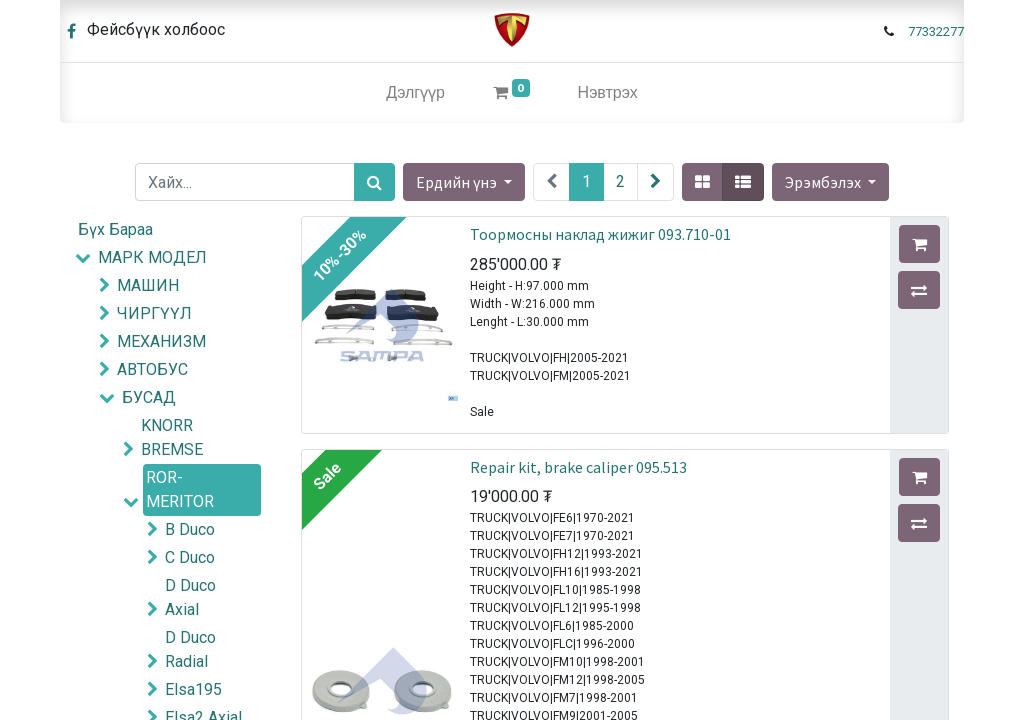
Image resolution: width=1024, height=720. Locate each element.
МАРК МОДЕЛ (152, 257)
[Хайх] (374, 182)
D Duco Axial (190, 597)
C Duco (190, 557)
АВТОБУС (152, 369)
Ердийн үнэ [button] (458, 182)
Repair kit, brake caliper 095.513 (578, 467)
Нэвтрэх (608, 92)
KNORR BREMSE (172, 437)
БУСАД (149, 397)
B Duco (190, 529)
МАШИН (148, 285)
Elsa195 (193, 689)
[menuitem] (415, 93)
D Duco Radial (190, 649)
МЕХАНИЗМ (161, 341)
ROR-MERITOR (180, 489)
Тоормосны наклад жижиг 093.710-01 (600, 234)
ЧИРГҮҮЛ (154, 313)
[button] (830, 182)
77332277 (936, 31)
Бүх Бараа (115, 229)
